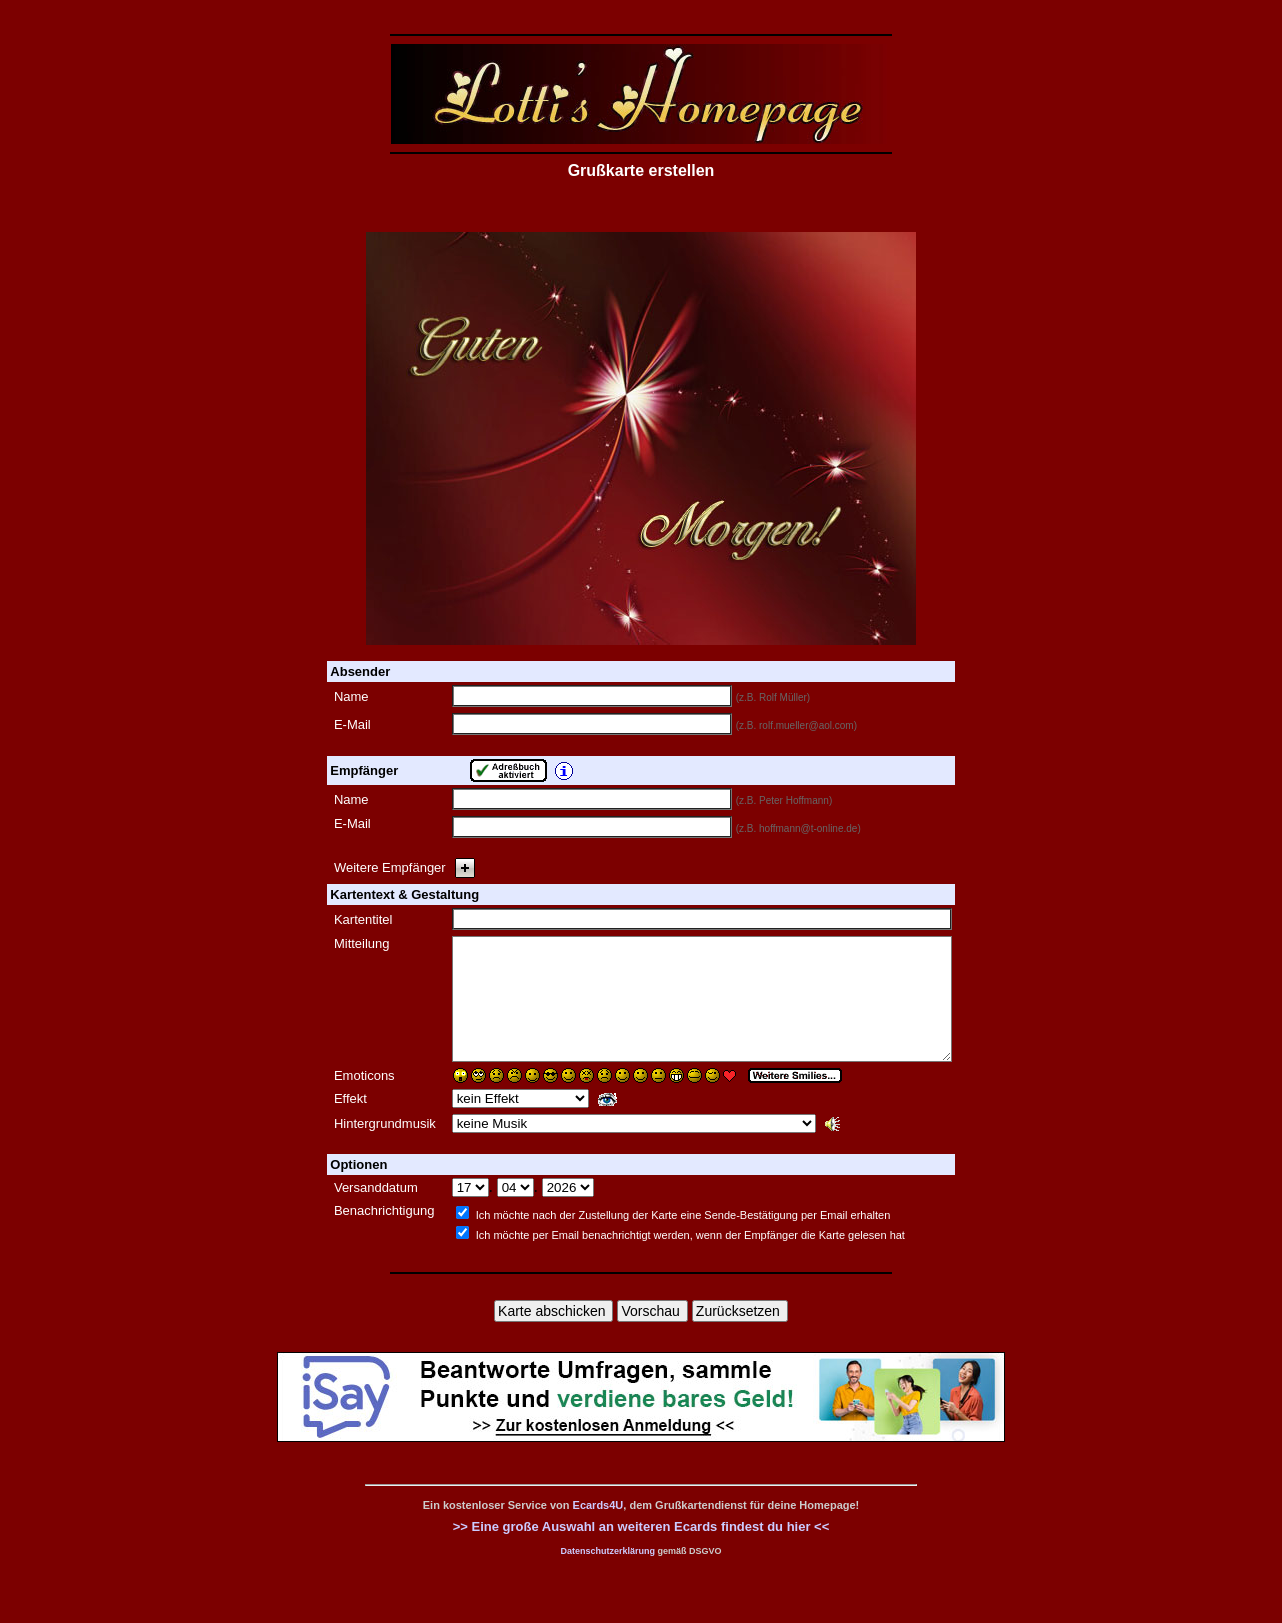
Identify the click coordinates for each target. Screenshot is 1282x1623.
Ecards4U (598, 1529)
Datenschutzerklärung (607, 1575)
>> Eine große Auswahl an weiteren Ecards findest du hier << (641, 1550)
